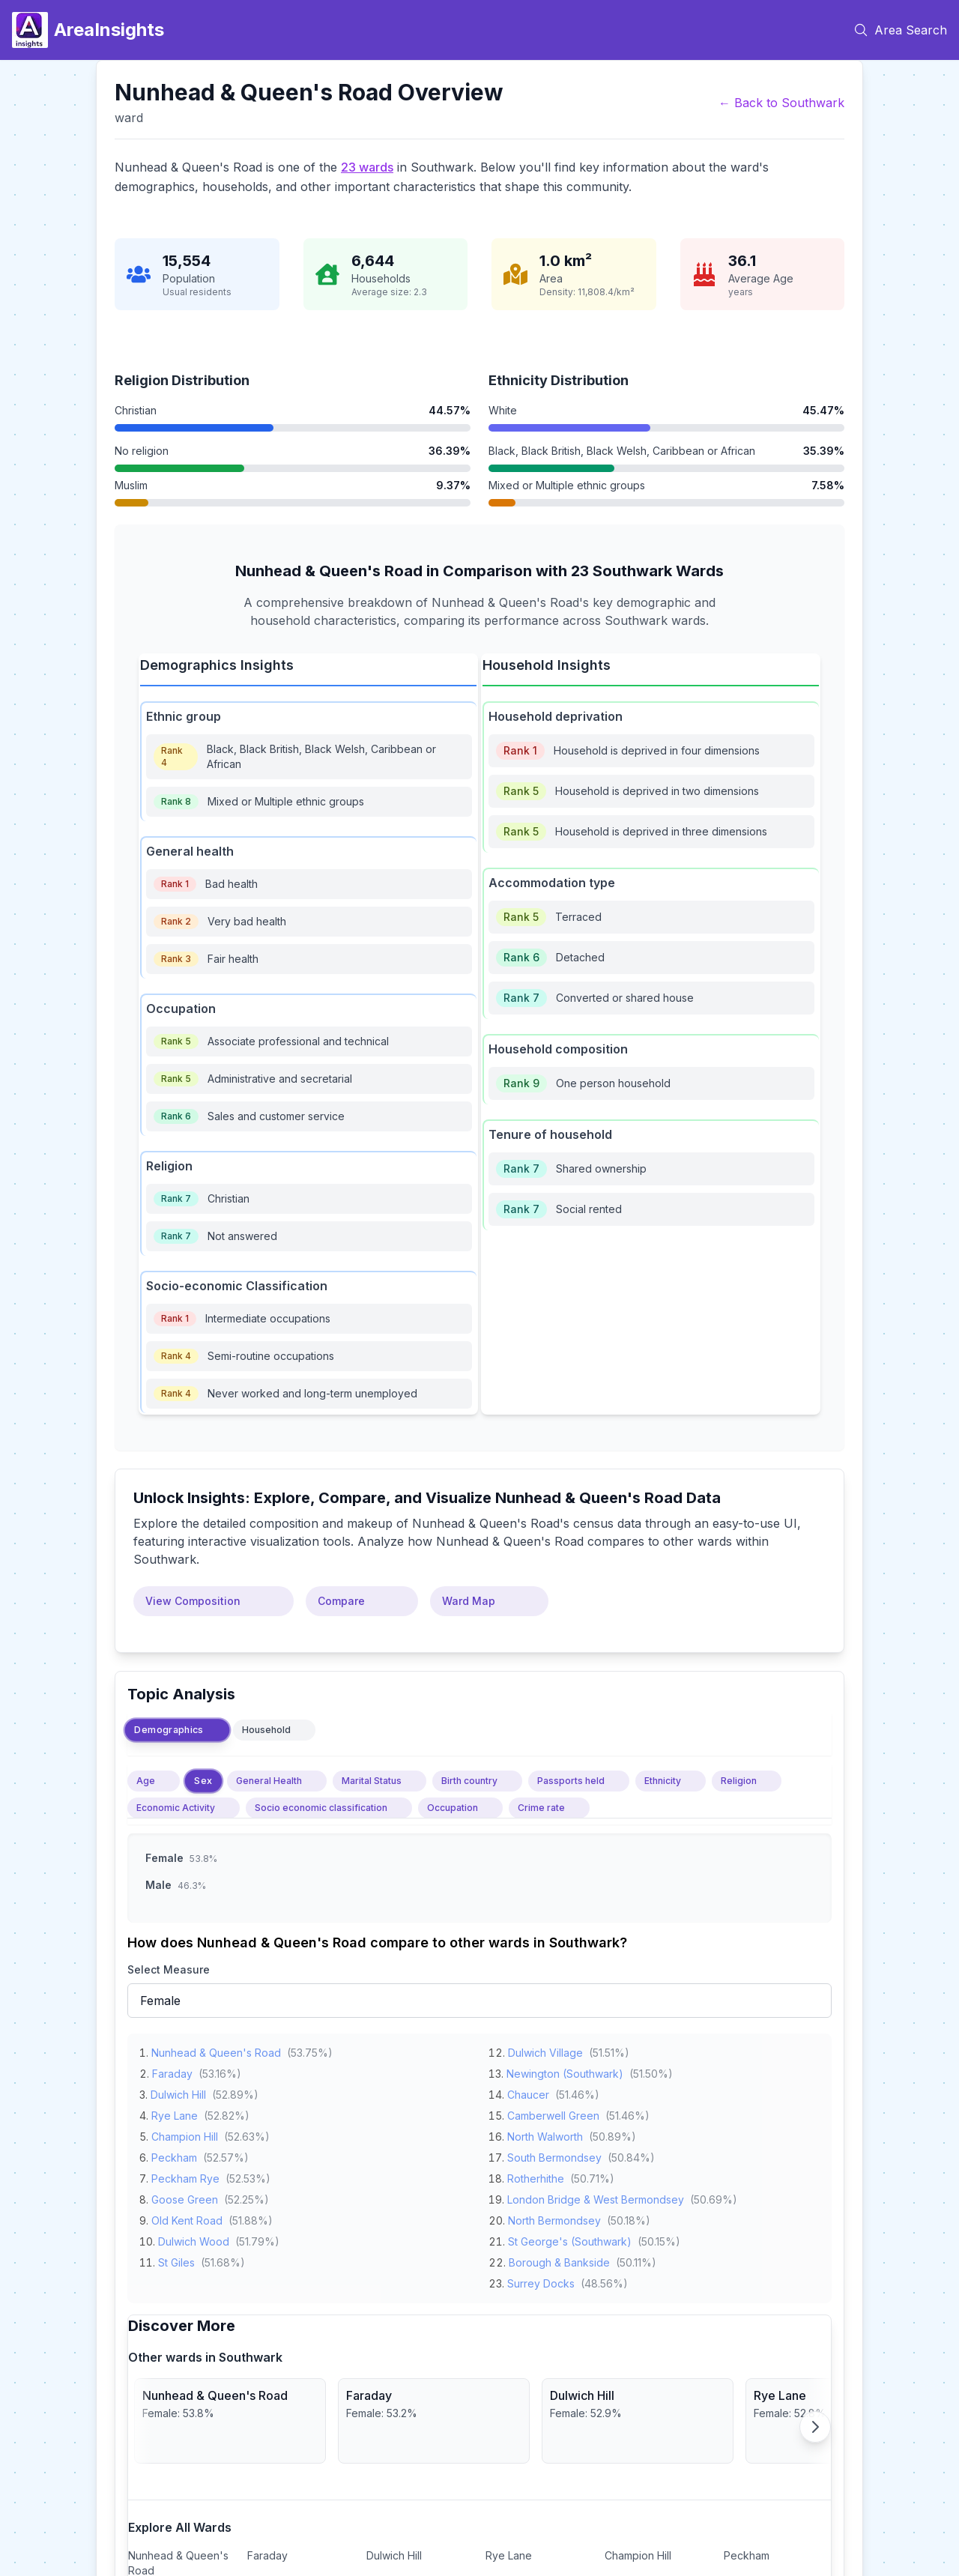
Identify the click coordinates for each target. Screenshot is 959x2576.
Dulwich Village (545, 2049)
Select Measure (168, 1969)
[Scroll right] (815, 2427)
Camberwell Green (553, 2112)
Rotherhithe (535, 2175)
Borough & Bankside (559, 2259)
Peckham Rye (185, 2175)
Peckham (174, 2154)
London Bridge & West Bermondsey (595, 2196)
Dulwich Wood (193, 2238)
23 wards (367, 167)
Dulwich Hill (178, 2091)
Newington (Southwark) (564, 2070)
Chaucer (528, 2091)
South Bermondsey (554, 2154)
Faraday (172, 2070)
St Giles (176, 2259)
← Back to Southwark (781, 102)
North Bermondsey (554, 2217)
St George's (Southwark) (570, 2238)
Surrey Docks (541, 2280)
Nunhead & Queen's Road (216, 2049)
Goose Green (184, 2196)
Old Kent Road (187, 2217)
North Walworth (545, 2133)
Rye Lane (174, 2112)
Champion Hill (184, 2133)
